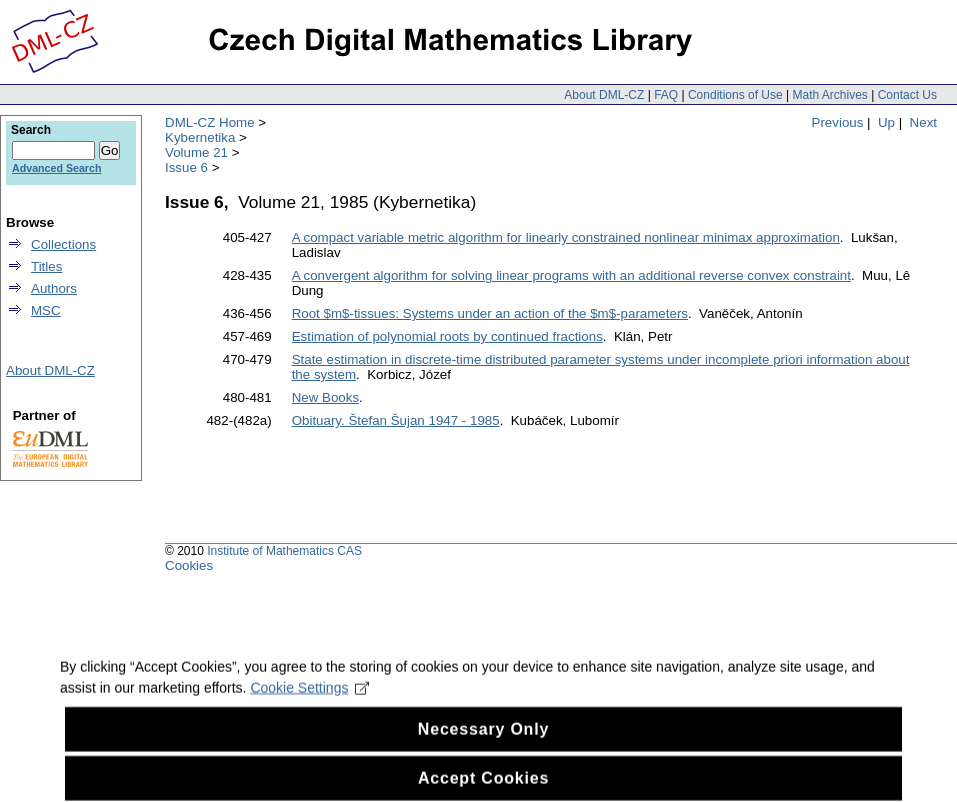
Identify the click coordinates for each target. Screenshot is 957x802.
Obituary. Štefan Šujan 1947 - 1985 (396, 420)
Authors (54, 288)
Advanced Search (56, 168)
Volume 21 (196, 152)
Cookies (189, 565)
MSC (46, 310)
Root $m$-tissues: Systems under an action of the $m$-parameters (490, 313)
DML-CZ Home (210, 122)
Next (923, 122)
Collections (63, 244)
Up (886, 122)
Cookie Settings (309, 700)
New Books (325, 397)
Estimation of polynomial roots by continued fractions (447, 336)
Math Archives (829, 95)
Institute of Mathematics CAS (284, 551)
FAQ (666, 95)
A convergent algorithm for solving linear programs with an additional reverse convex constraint (571, 275)
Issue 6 (186, 167)
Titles (46, 266)
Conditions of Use (735, 95)
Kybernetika (200, 137)
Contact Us (907, 95)
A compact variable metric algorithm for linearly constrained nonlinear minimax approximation (566, 237)
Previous (838, 122)
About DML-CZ (604, 95)
